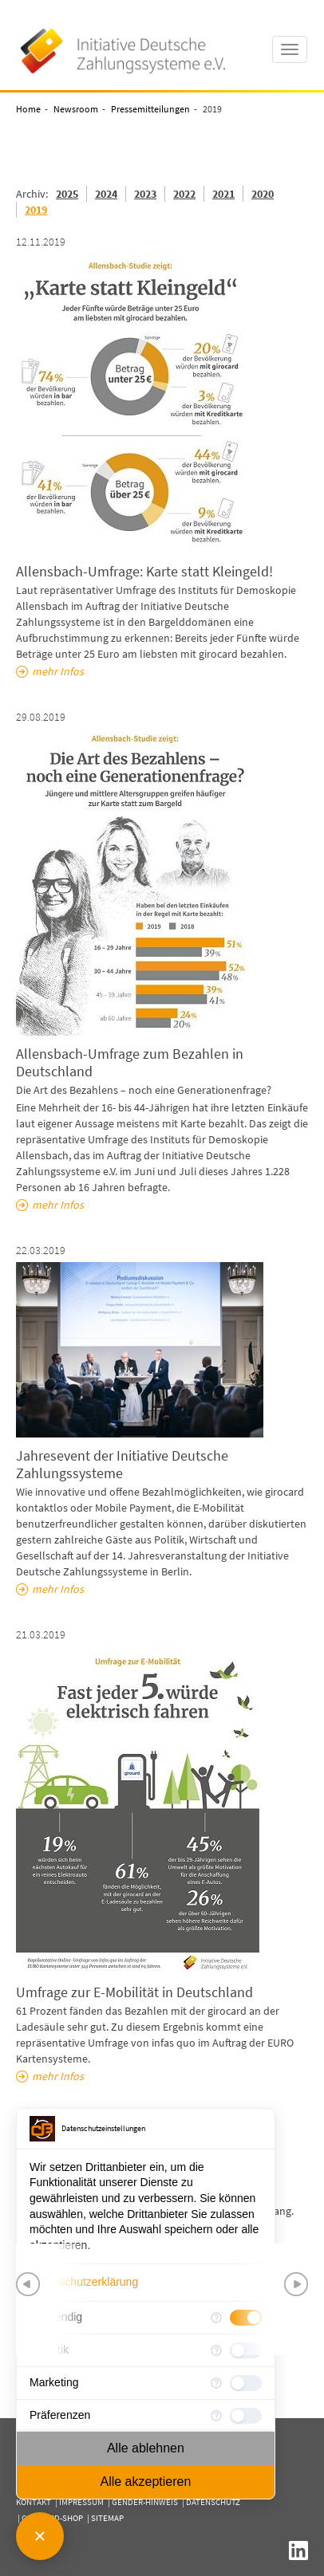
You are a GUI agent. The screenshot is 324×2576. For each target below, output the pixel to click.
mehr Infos (58, 671)
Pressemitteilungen (150, 109)
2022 (184, 194)
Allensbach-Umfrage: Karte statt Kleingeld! (144, 571)
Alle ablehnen (145, 2448)
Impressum (81, 2501)
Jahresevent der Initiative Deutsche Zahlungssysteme (122, 1464)
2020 (262, 194)
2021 (223, 194)
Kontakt (33, 2501)
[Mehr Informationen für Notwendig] (216, 2317)
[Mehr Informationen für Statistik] (216, 2350)
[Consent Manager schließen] (40, 2536)
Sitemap (107, 2517)
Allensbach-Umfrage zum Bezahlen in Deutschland (129, 1062)
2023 (145, 194)
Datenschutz (213, 2501)
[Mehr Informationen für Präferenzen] (216, 2415)
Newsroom (75, 109)
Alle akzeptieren (145, 2481)
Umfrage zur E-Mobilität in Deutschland (134, 1992)
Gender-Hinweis (145, 2501)
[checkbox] (246, 2383)
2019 (36, 210)
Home (28, 109)
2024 (106, 194)
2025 (67, 194)
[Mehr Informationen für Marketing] (216, 2383)
